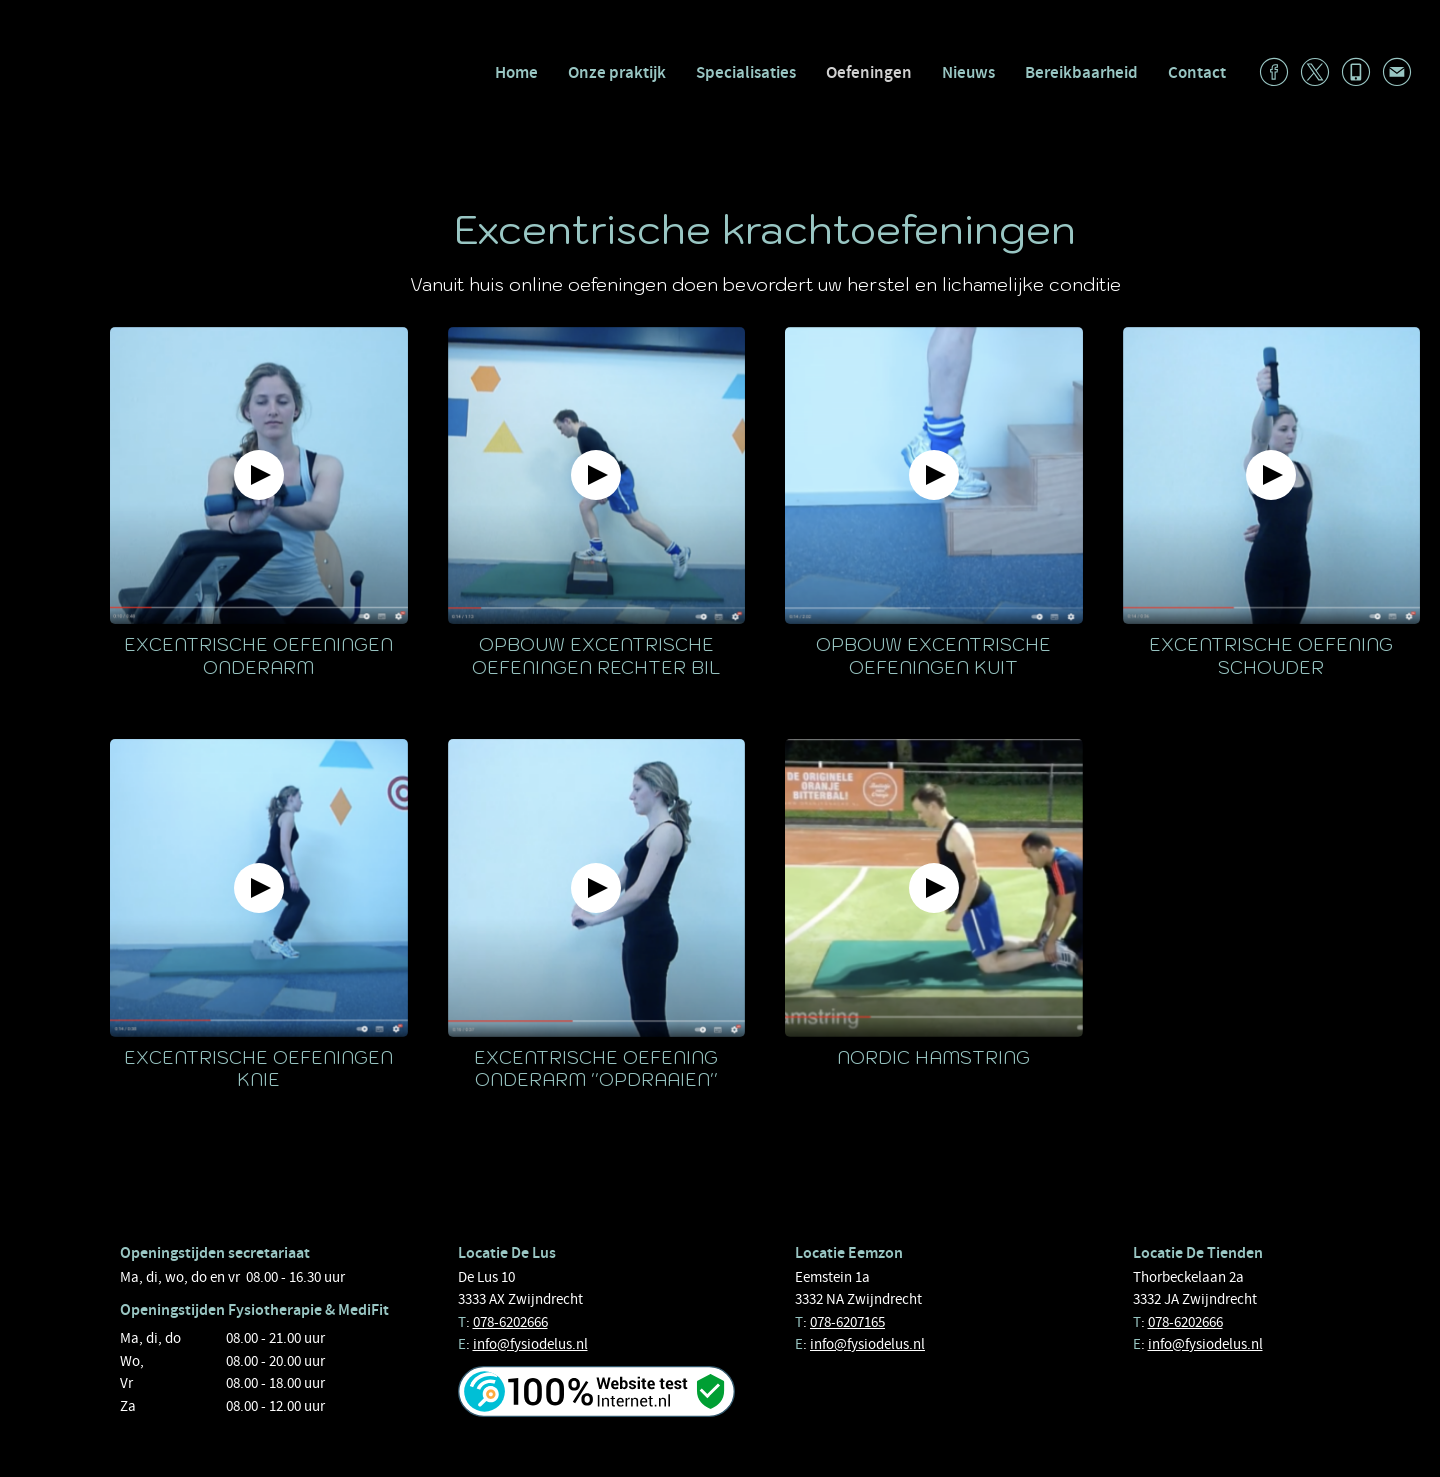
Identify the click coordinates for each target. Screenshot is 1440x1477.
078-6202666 (510, 1322)
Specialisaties (746, 72)
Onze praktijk (617, 72)
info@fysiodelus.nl (530, 1344)
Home (516, 72)
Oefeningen (869, 72)
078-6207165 (847, 1322)
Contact (1197, 72)
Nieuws (968, 72)
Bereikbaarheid (1081, 72)
